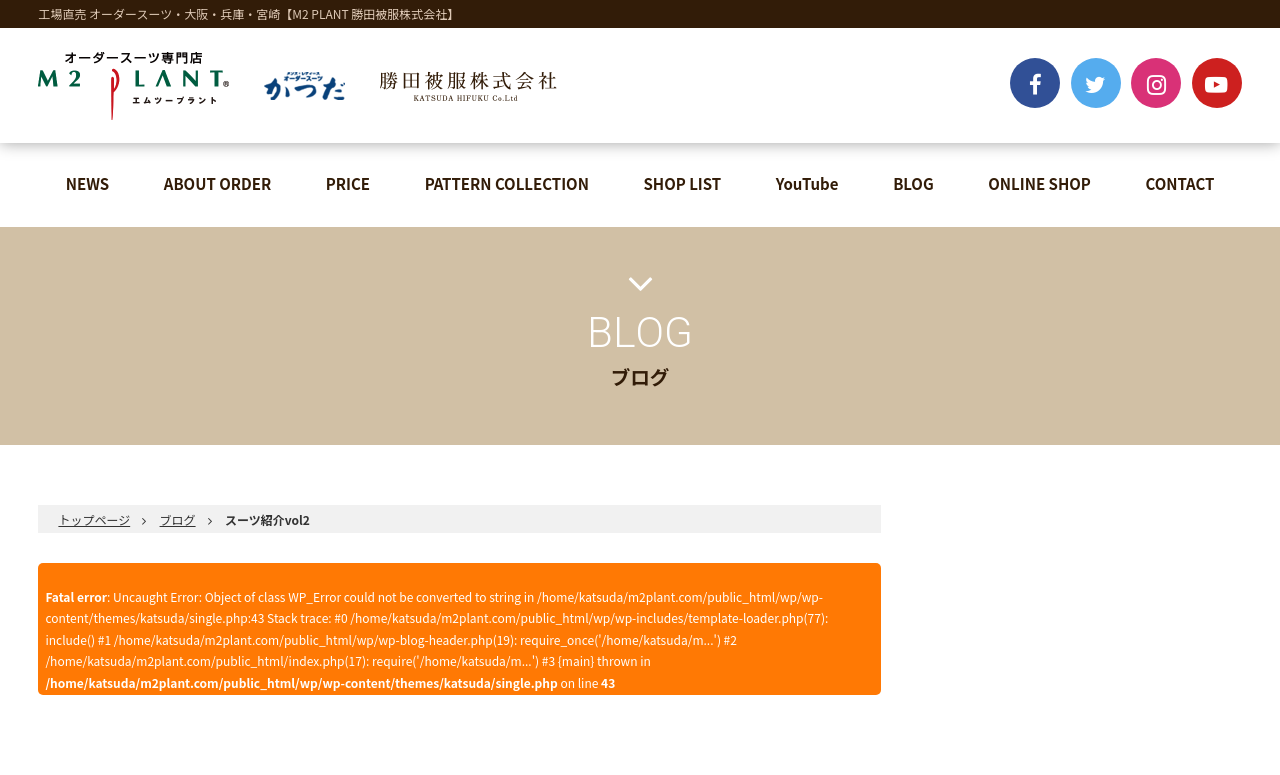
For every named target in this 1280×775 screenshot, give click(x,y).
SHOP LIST (683, 183)
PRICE (348, 183)
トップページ (94, 519)
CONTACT (1179, 183)
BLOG (913, 183)
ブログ (178, 519)
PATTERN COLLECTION (507, 183)
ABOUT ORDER (217, 183)
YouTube (807, 183)
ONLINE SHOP (1039, 183)
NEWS (87, 183)
